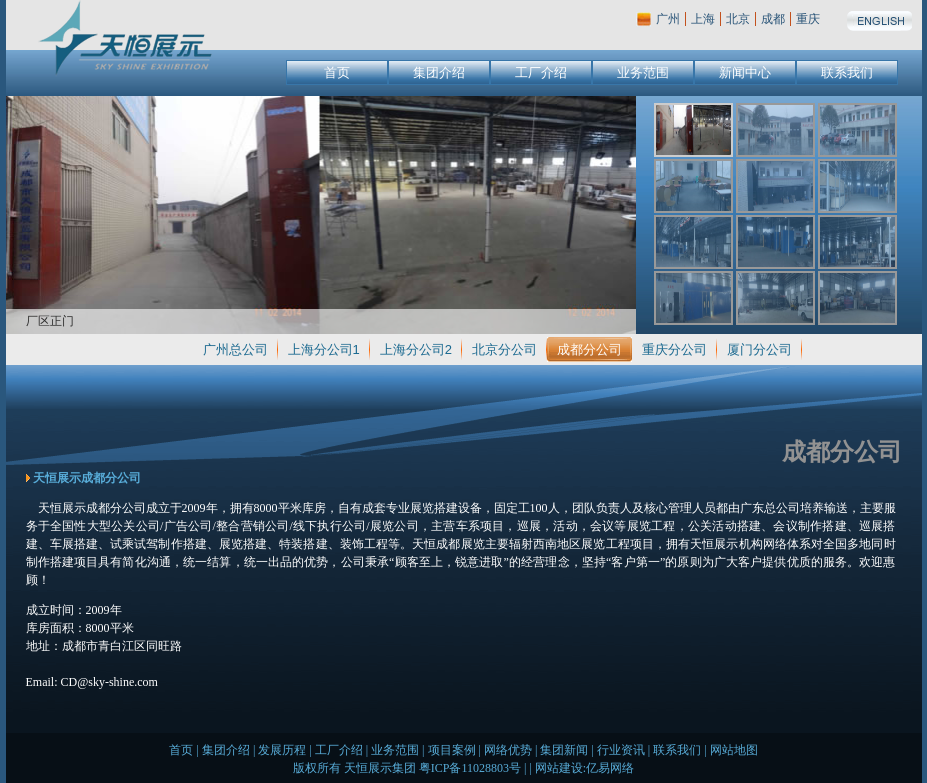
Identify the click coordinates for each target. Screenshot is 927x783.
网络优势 (508, 750)
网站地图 (734, 750)
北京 (738, 19)
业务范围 (643, 72)
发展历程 (282, 750)
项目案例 (452, 750)
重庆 (808, 19)
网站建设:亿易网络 (584, 768)
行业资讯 (621, 750)
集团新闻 (564, 750)
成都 (773, 19)
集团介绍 (439, 72)
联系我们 (847, 72)
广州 (668, 19)
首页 (337, 72)
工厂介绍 (541, 72)
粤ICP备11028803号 (470, 768)
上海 (703, 19)
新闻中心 (745, 72)
